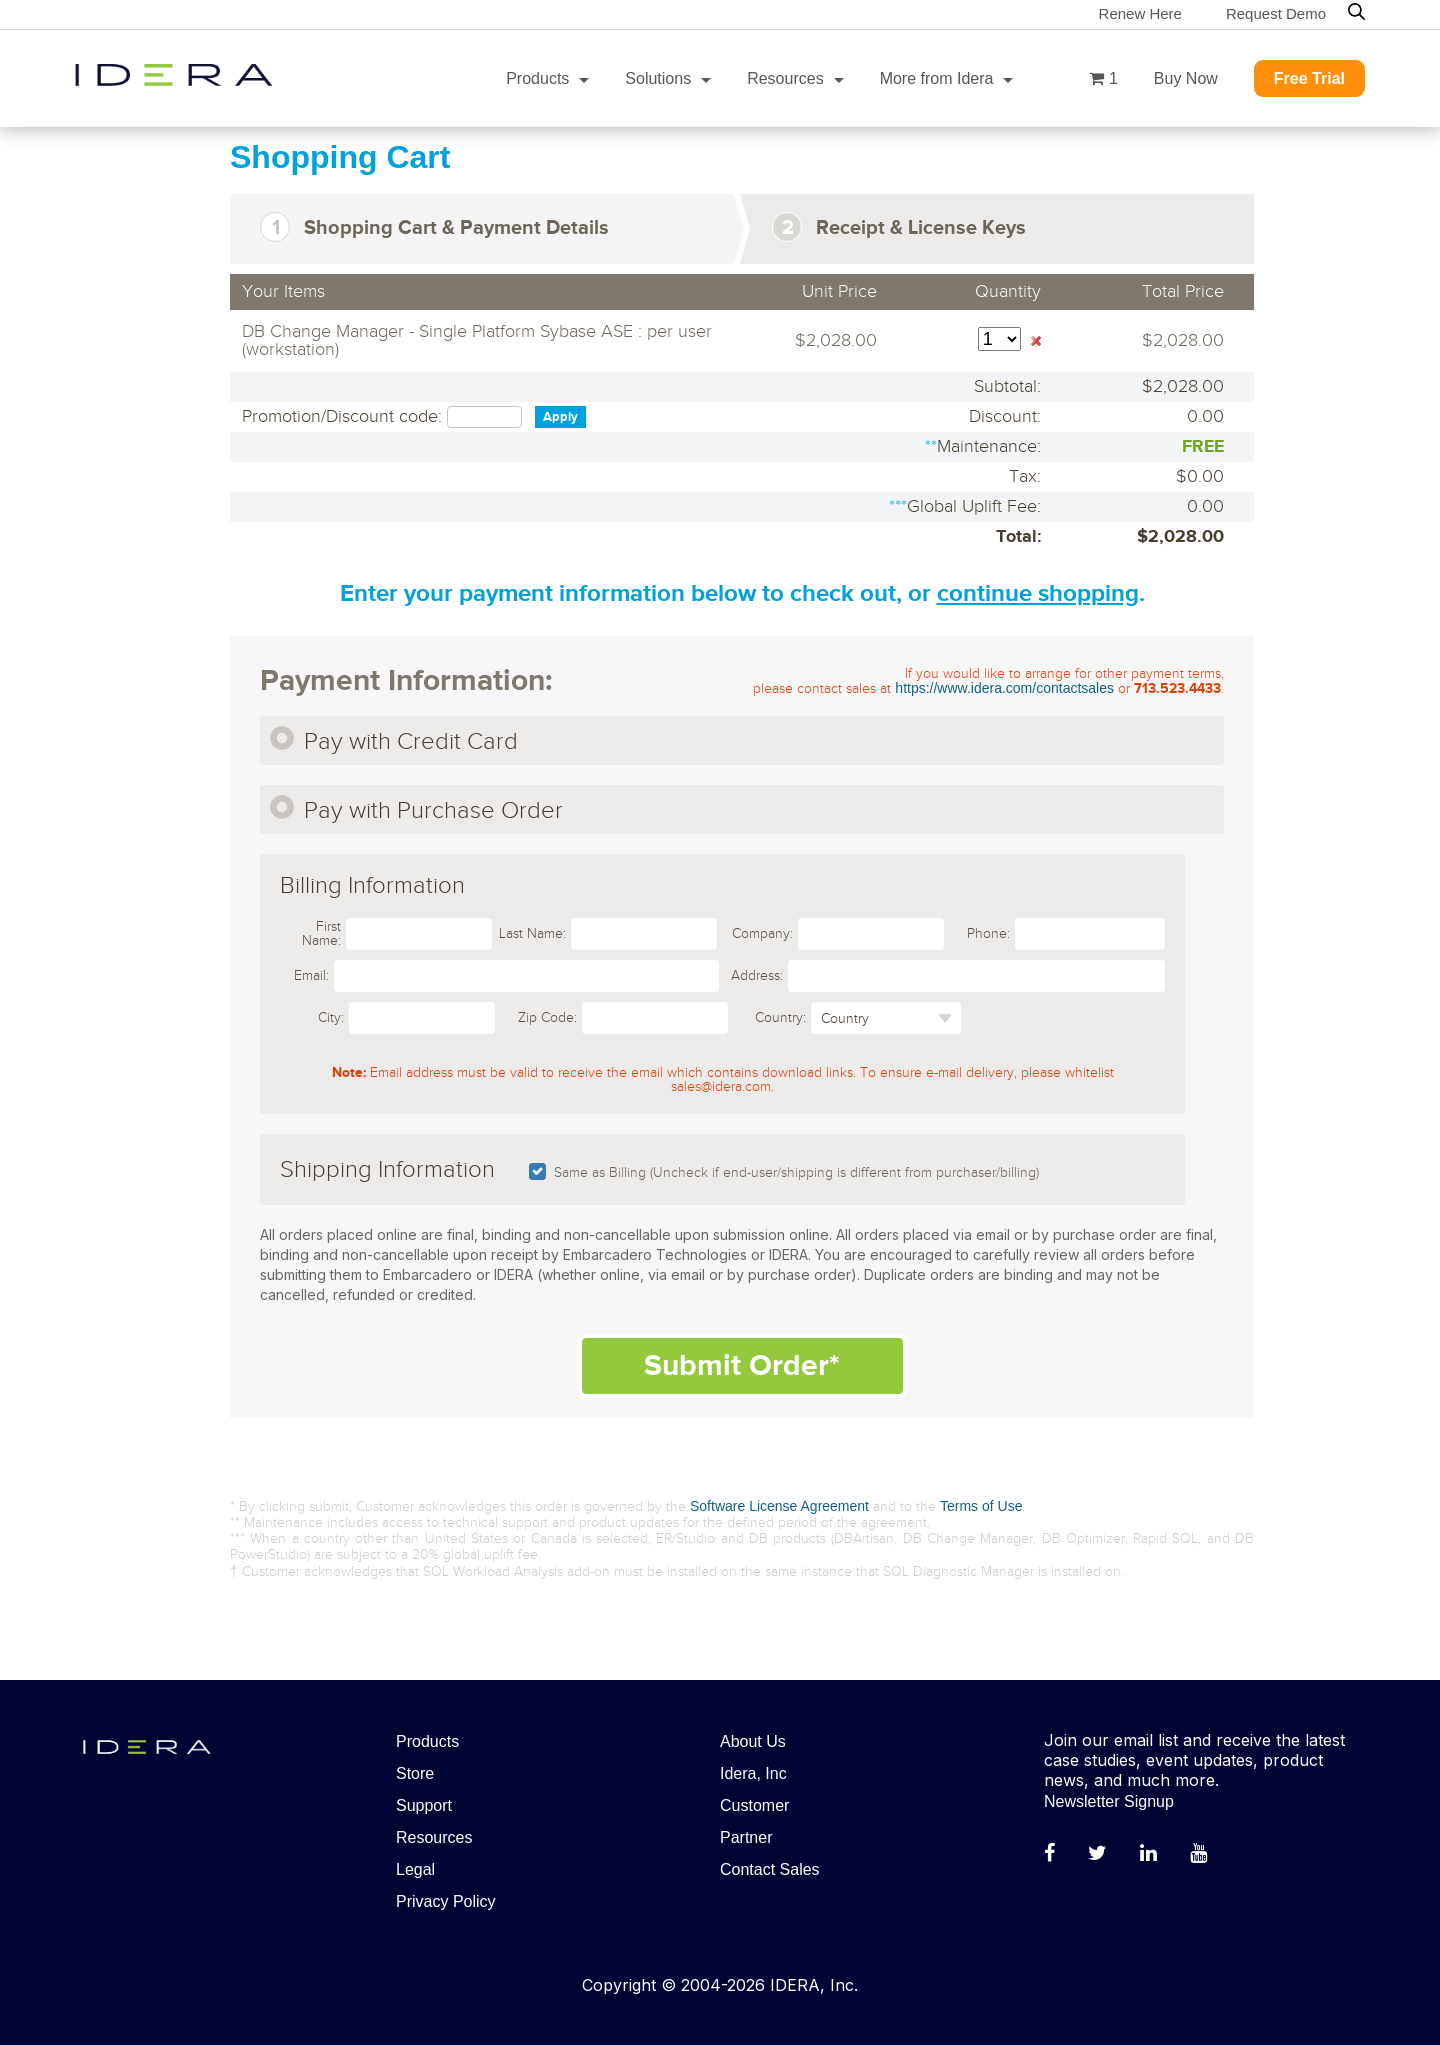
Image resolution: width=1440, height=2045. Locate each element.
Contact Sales (770, 1869)
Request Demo (1276, 13)
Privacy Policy (446, 1901)
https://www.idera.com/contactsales (1004, 688)
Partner (746, 1837)
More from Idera (937, 78)
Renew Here (1140, 13)
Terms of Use (981, 1506)
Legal (415, 1869)
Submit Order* (742, 1366)
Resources (785, 78)
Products (537, 78)
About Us (753, 1741)
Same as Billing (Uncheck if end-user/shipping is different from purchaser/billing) (796, 1173)
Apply (560, 417)
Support (424, 1805)
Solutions (658, 78)
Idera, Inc (753, 1773)
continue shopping (1038, 593)
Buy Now (1186, 78)
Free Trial (1309, 78)
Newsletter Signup (1109, 1801)
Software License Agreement (779, 1506)
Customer (754, 1805)
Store (415, 1773)
